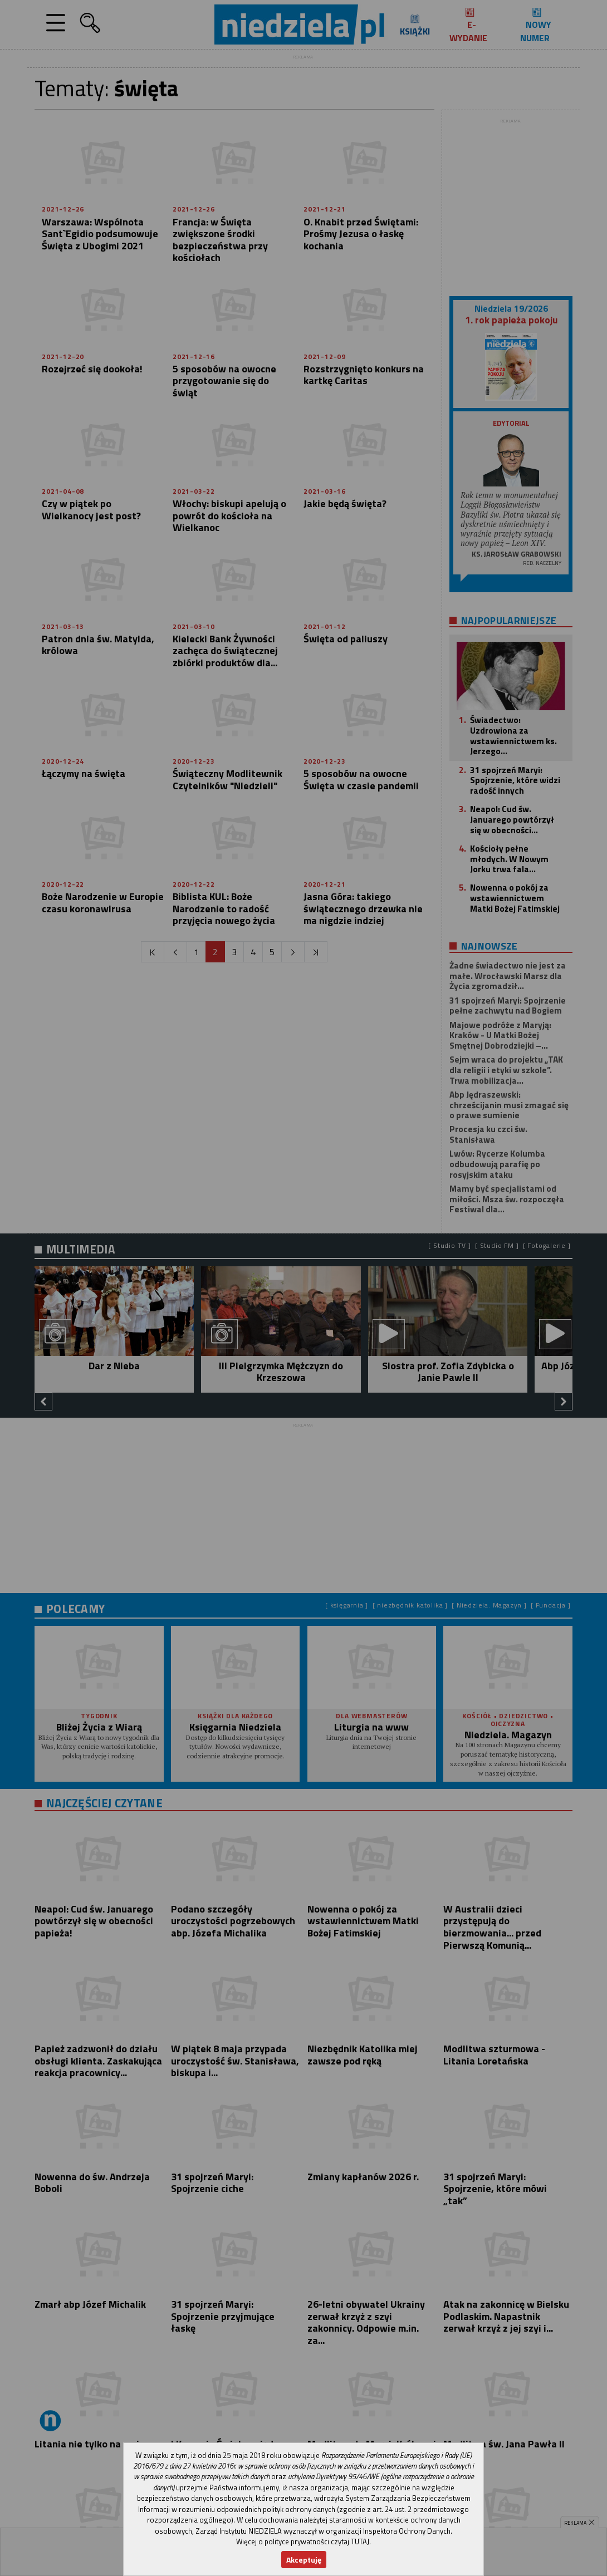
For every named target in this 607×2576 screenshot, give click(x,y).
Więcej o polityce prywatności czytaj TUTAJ (302, 2541)
